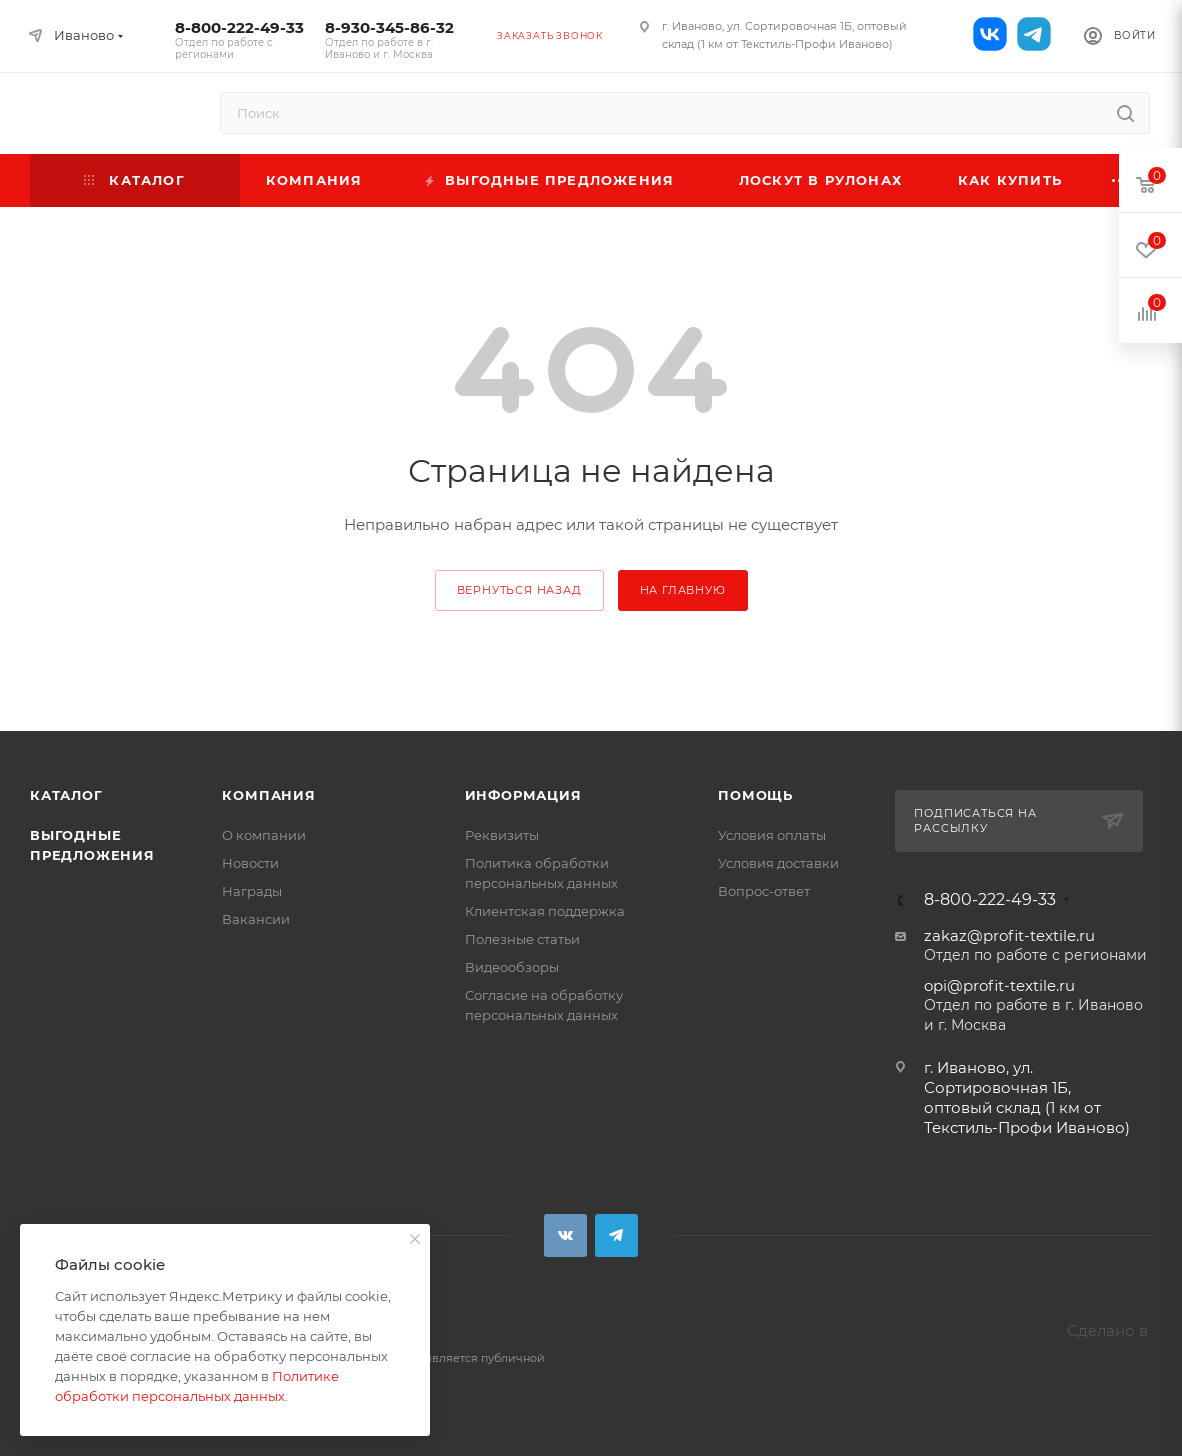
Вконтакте (565, 1235)
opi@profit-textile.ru (999, 985)
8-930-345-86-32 (390, 39)
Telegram (616, 1235)
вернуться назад (519, 590)
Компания (268, 795)
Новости (250, 863)
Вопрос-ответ (764, 891)
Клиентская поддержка (545, 911)
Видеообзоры (512, 967)
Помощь (755, 795)
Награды (252, 891)
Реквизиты (502, 835)
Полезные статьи (522, 939)
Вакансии (256, 919)
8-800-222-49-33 (240, 39)
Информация (523, 795)
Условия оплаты (772, 835)
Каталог (66, 795)
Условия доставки (778, 863)
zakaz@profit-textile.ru (1009, 935)
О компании (264, 835)
